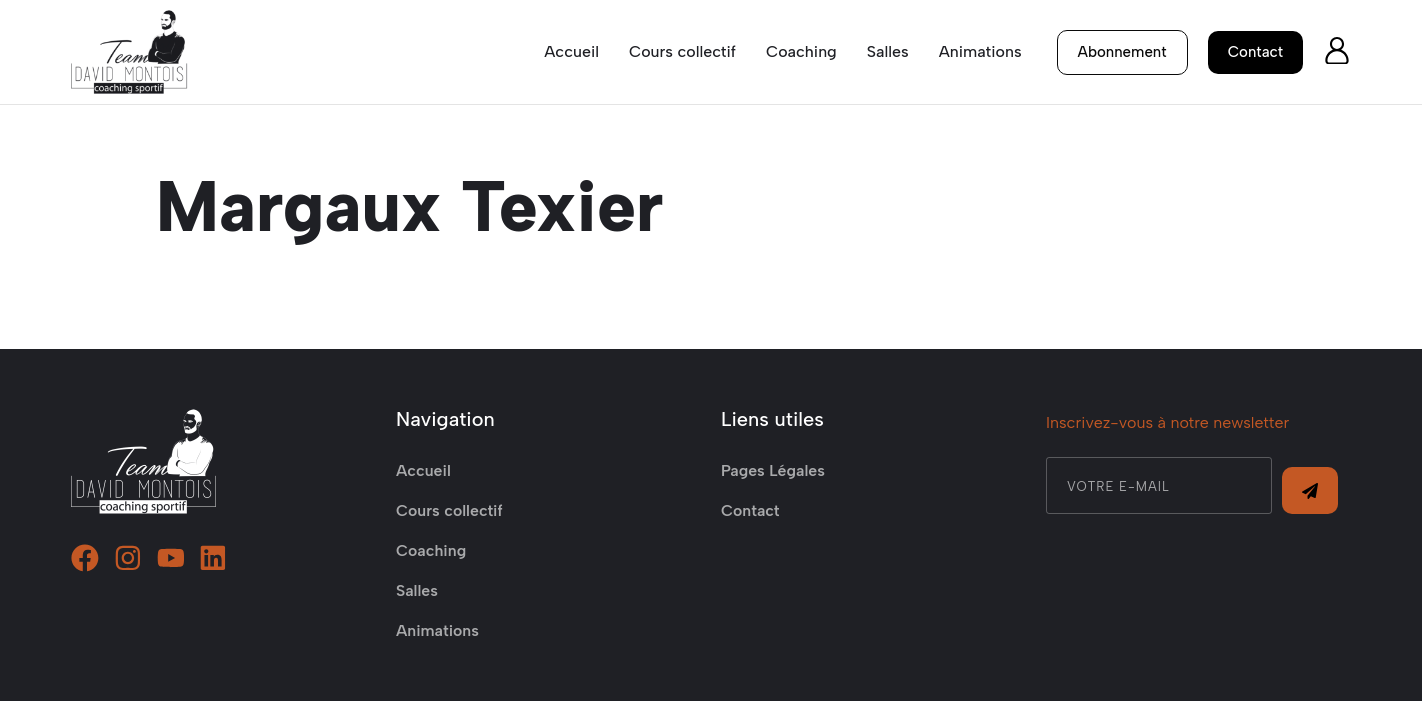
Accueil (571, 51)
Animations (979, 51)
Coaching (801, 51)
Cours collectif (681, 51)
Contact (750, 529)
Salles (888, 51)
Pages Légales (773, 489)
